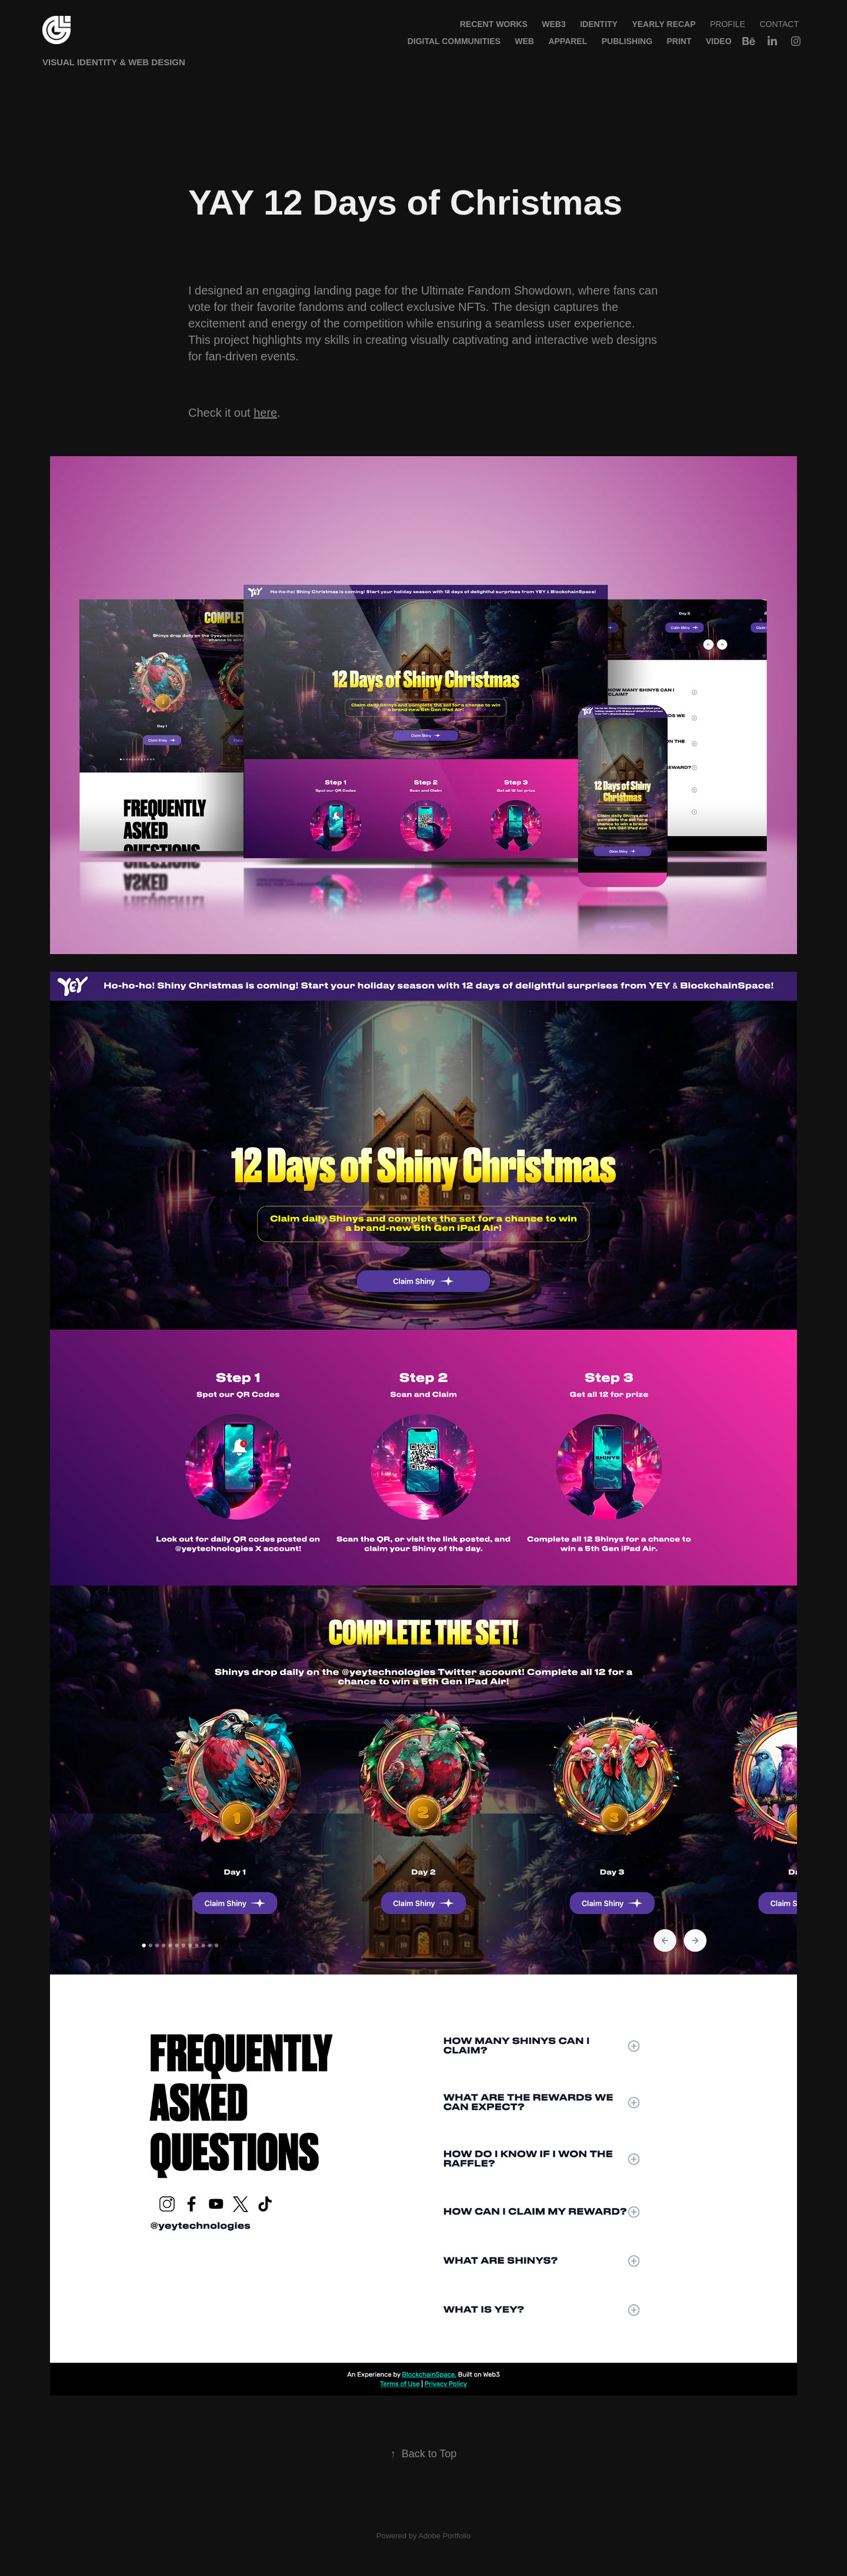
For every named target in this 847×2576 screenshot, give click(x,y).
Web (524, 41)
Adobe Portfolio (444, 2535)
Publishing (627, 41)
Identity (599, 24)
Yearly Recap (663, 24)
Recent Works (494, 24)
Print (679, 41)
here (265, 412)
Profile (727, 24)
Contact (779, 24)
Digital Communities (454, 41)
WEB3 (553, 24)
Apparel (567, 41)
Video (719, 41)
